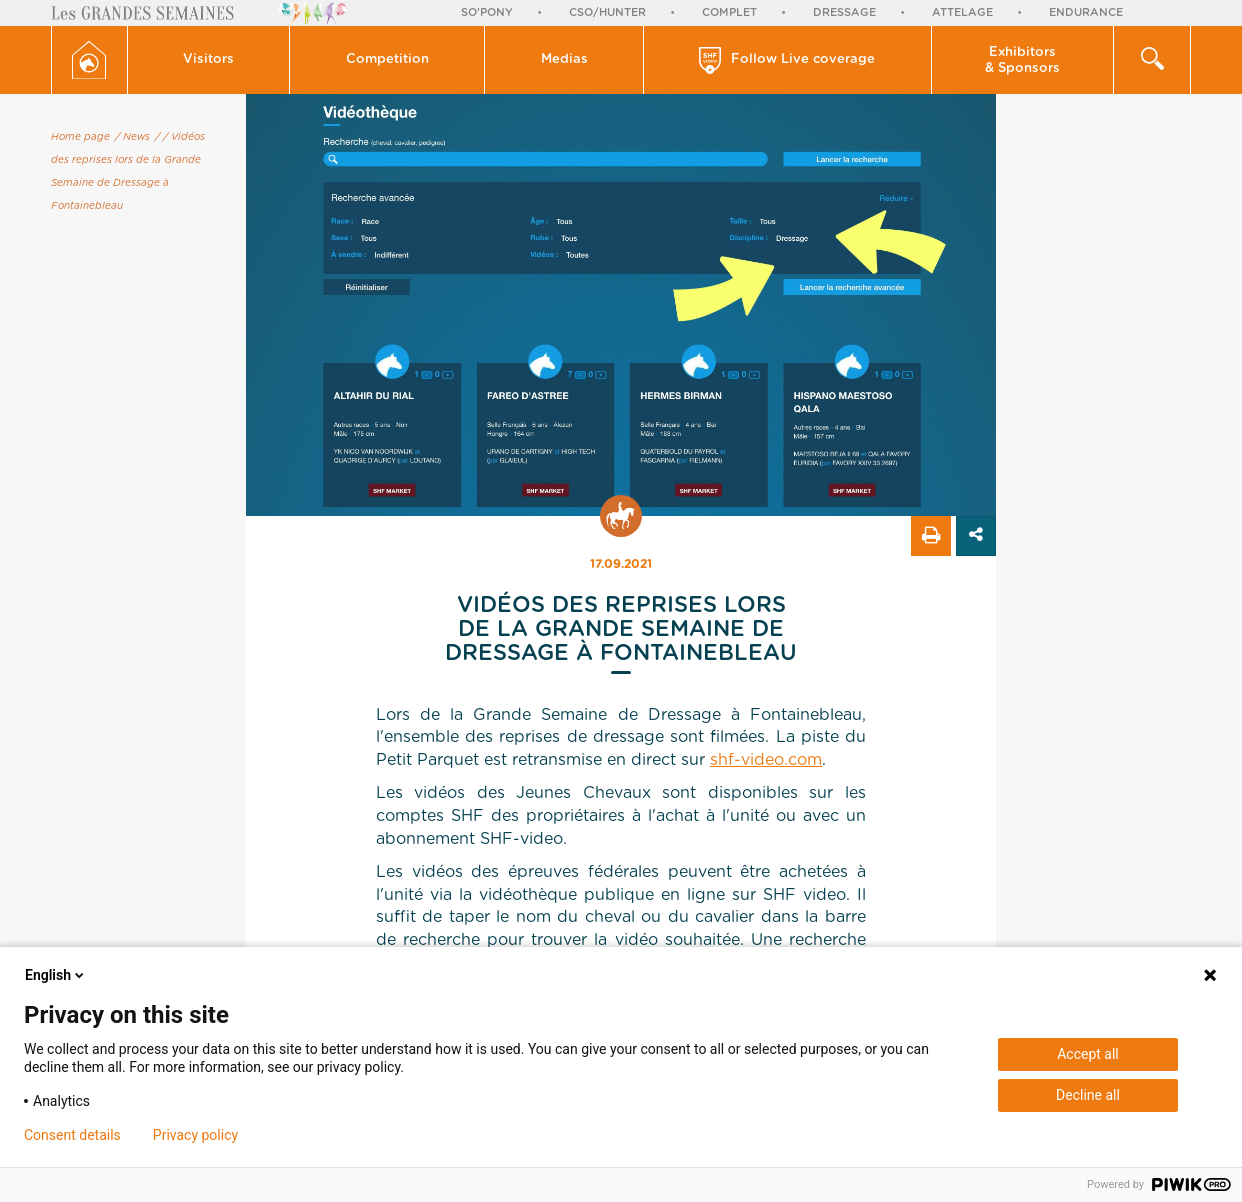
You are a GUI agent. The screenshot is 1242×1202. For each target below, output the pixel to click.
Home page (80, 137)
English (56, 975)
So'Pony (487, 12)
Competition (387, 59)
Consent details (72, 1135)
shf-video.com (766, 760)
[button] (209, 60)
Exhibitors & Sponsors (1022, 60)
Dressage (844, 12)
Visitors (208, 59)
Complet (729, 12)
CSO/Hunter (607, 12)
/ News (132, 137)
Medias (564, 59)
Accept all (1088, 1054)
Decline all (1088, 1095)
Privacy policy (195, 1135)
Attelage (962, 12)
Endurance (1086, 12)
